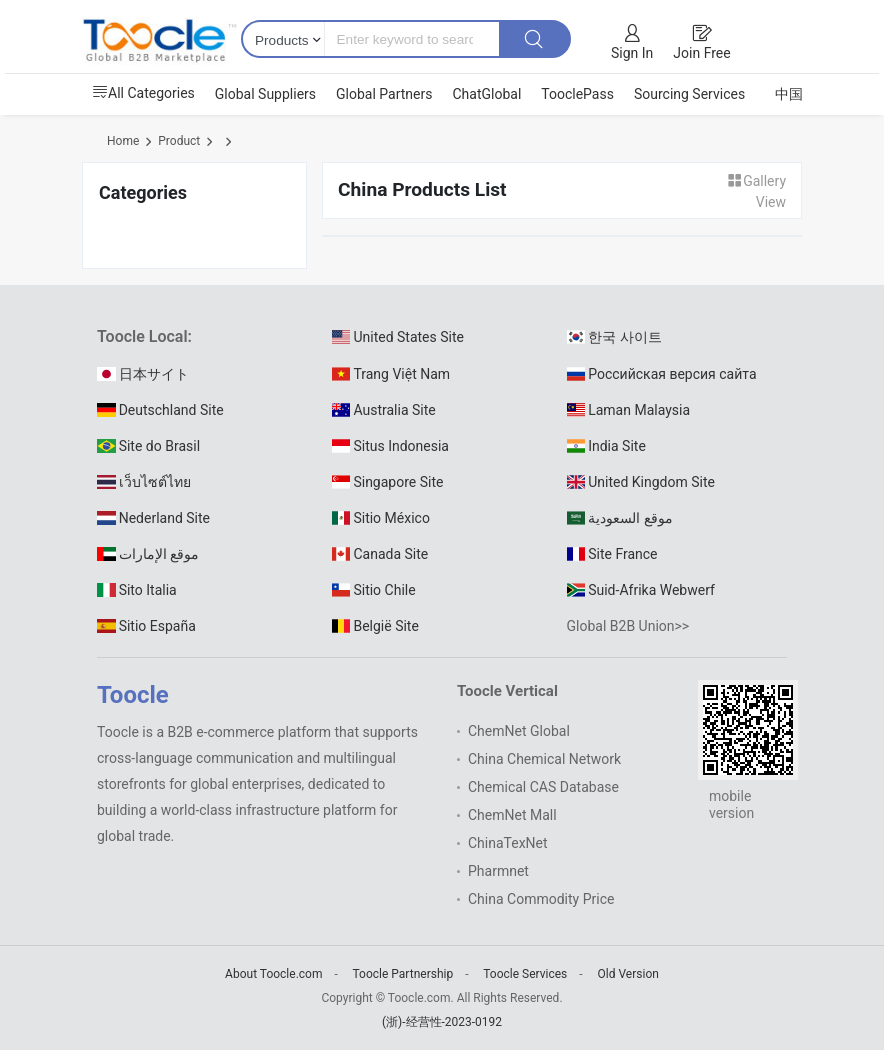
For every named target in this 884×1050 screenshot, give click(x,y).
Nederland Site (153, 518)
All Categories (143, 93)
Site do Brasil (148, 446)
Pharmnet (498, 871)
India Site (606, 446)
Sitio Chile (374, 590)
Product (179, 141)
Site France (612, 554)
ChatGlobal (486, 94)
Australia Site (384, 410)
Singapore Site (388, 482)
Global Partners (384, 94)
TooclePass (577, 94)
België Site (375, 626)
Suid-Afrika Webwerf (641, 590)
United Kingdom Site (641, 482)
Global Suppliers (265, 94)
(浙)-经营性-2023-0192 (442, 1022)
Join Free (701, 53)
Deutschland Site (160, 410)
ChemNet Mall (512, 815)
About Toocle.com (273, 974)
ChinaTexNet (508, 843)
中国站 (796, 94)
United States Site (398, 337)
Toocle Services (525, 974)
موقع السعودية (620, 518)
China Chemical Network (544, 759)
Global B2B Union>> (628, 626)
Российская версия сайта (662, 374)
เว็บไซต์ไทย (144, 482)
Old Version (628, 974)
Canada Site (380, 554)
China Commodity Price (541, 899)
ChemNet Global (519, 731)
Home (123, 141)
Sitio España (146, 626)
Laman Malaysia (629, 410)
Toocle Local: (144, 336)
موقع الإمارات (148, 554)
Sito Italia (137, 590)
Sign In (632, 53)
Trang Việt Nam (391, 374)
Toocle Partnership (403, 974)
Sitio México (381, 518)
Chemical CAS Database (543, 787)
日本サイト (143, 374)
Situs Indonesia (390, 446)
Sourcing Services (689, 94)
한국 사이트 (614, 337)
